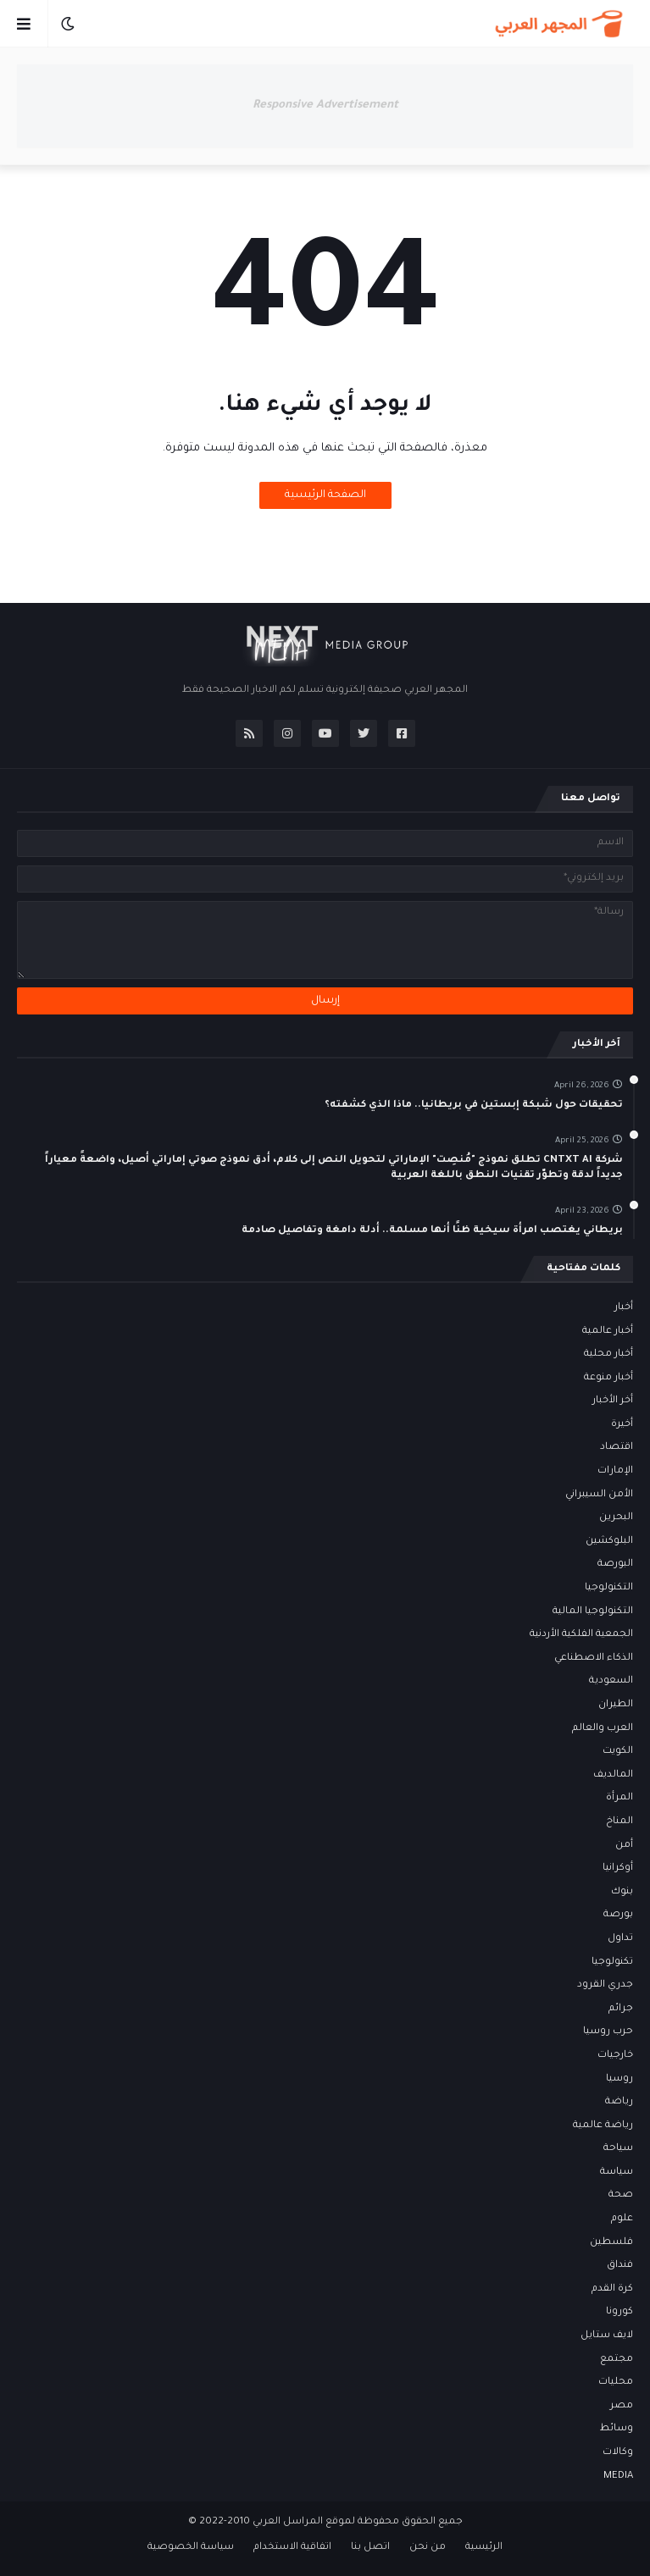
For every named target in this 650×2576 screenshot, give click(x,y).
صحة (620, 2195)
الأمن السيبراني (599, 1495)
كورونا (619, 2312)
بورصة (618, 1915)
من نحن (427, 2547)
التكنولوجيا (609, 1588)
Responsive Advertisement (325, 105)
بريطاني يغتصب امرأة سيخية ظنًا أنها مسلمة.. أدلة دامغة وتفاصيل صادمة (432, 1230)
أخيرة (622, 1424)
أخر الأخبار (612, 1401)
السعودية (611, 1681)
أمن (624, 1845)
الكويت (618, 1751)
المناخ (619, 1821)
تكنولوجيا (612, 1962)
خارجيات (615, 2055)
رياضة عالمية (603, 2125)
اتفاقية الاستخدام (292, 2547)
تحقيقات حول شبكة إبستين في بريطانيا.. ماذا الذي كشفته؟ (474, 1105)
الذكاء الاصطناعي (593, 1658)
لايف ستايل (607, 2335)
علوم (622, 2219)
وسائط (616, 2429)
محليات (615, 2382)
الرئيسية (484, 2547)
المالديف (613, 1775)
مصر (621, 2406)
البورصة (615, 1564)
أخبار (623, 1307)
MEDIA (618, 2476)
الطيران (615, 1705)
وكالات (618, 2452)
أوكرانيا (618, 1868)
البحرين (616, 1517)
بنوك (622, 1892)
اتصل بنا (370, 2547)
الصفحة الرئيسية (325, 495)
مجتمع (616, 2359)
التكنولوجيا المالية (593, 1611)
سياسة (616, 2172)
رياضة (619, 2102)
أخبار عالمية (607, 1331)
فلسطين (611, 2242)
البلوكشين (609, 1541)
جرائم (620, 2009)
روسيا (619, 2079)
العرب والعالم (602, 1728)
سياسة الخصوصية (190, 2547)
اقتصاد (616, 1447)
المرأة (619, 1798)
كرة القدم (612, 2289)
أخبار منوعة (608, 1378)
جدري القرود (605, 1985)
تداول (620, 1938)
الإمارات (615, 1471)
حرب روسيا (608, 2031)
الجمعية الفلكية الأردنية (581, 1634)
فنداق (620, 2265)
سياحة (618, 2148)
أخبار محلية (608, 1354)
